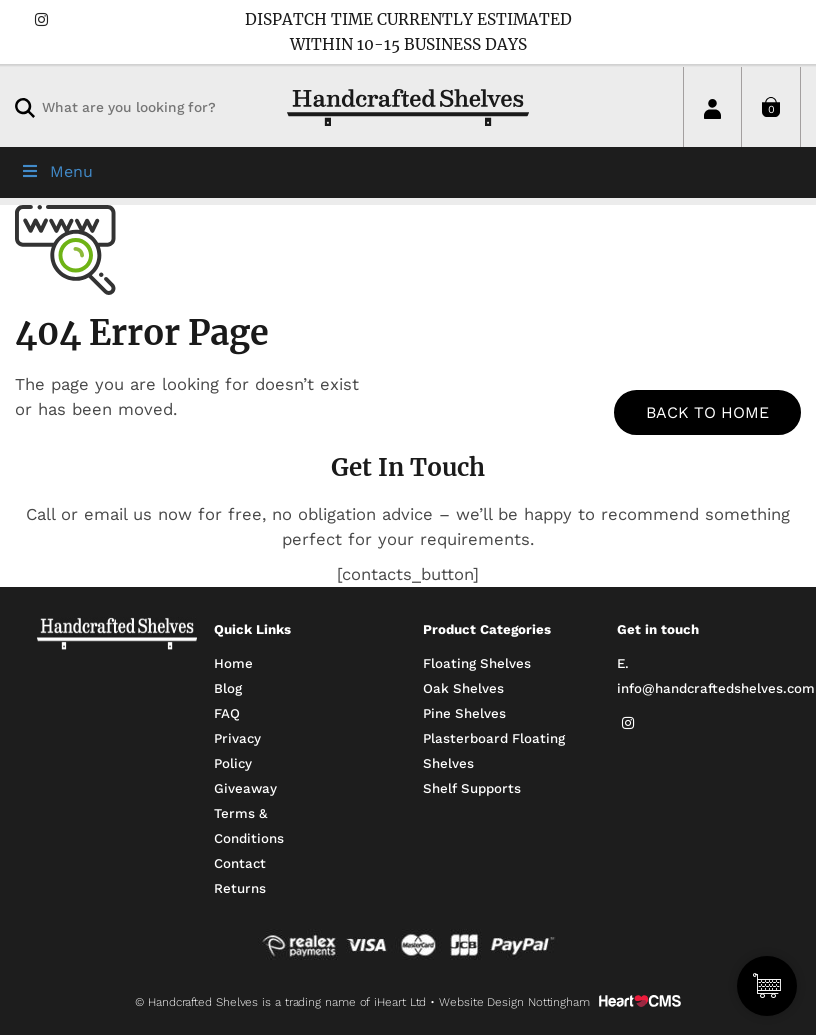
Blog (228, 688)
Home (233, 663)
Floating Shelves (477, 663)
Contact (240, 863)
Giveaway (245, 788)
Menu (56, 171)
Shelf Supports (472, 788)
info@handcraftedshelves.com (716, 688)
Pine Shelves (464, 713)
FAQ (227, 713)
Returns (240, 888)
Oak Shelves (463, 688)
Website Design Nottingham (514, 1002)
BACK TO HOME (707, 412)
